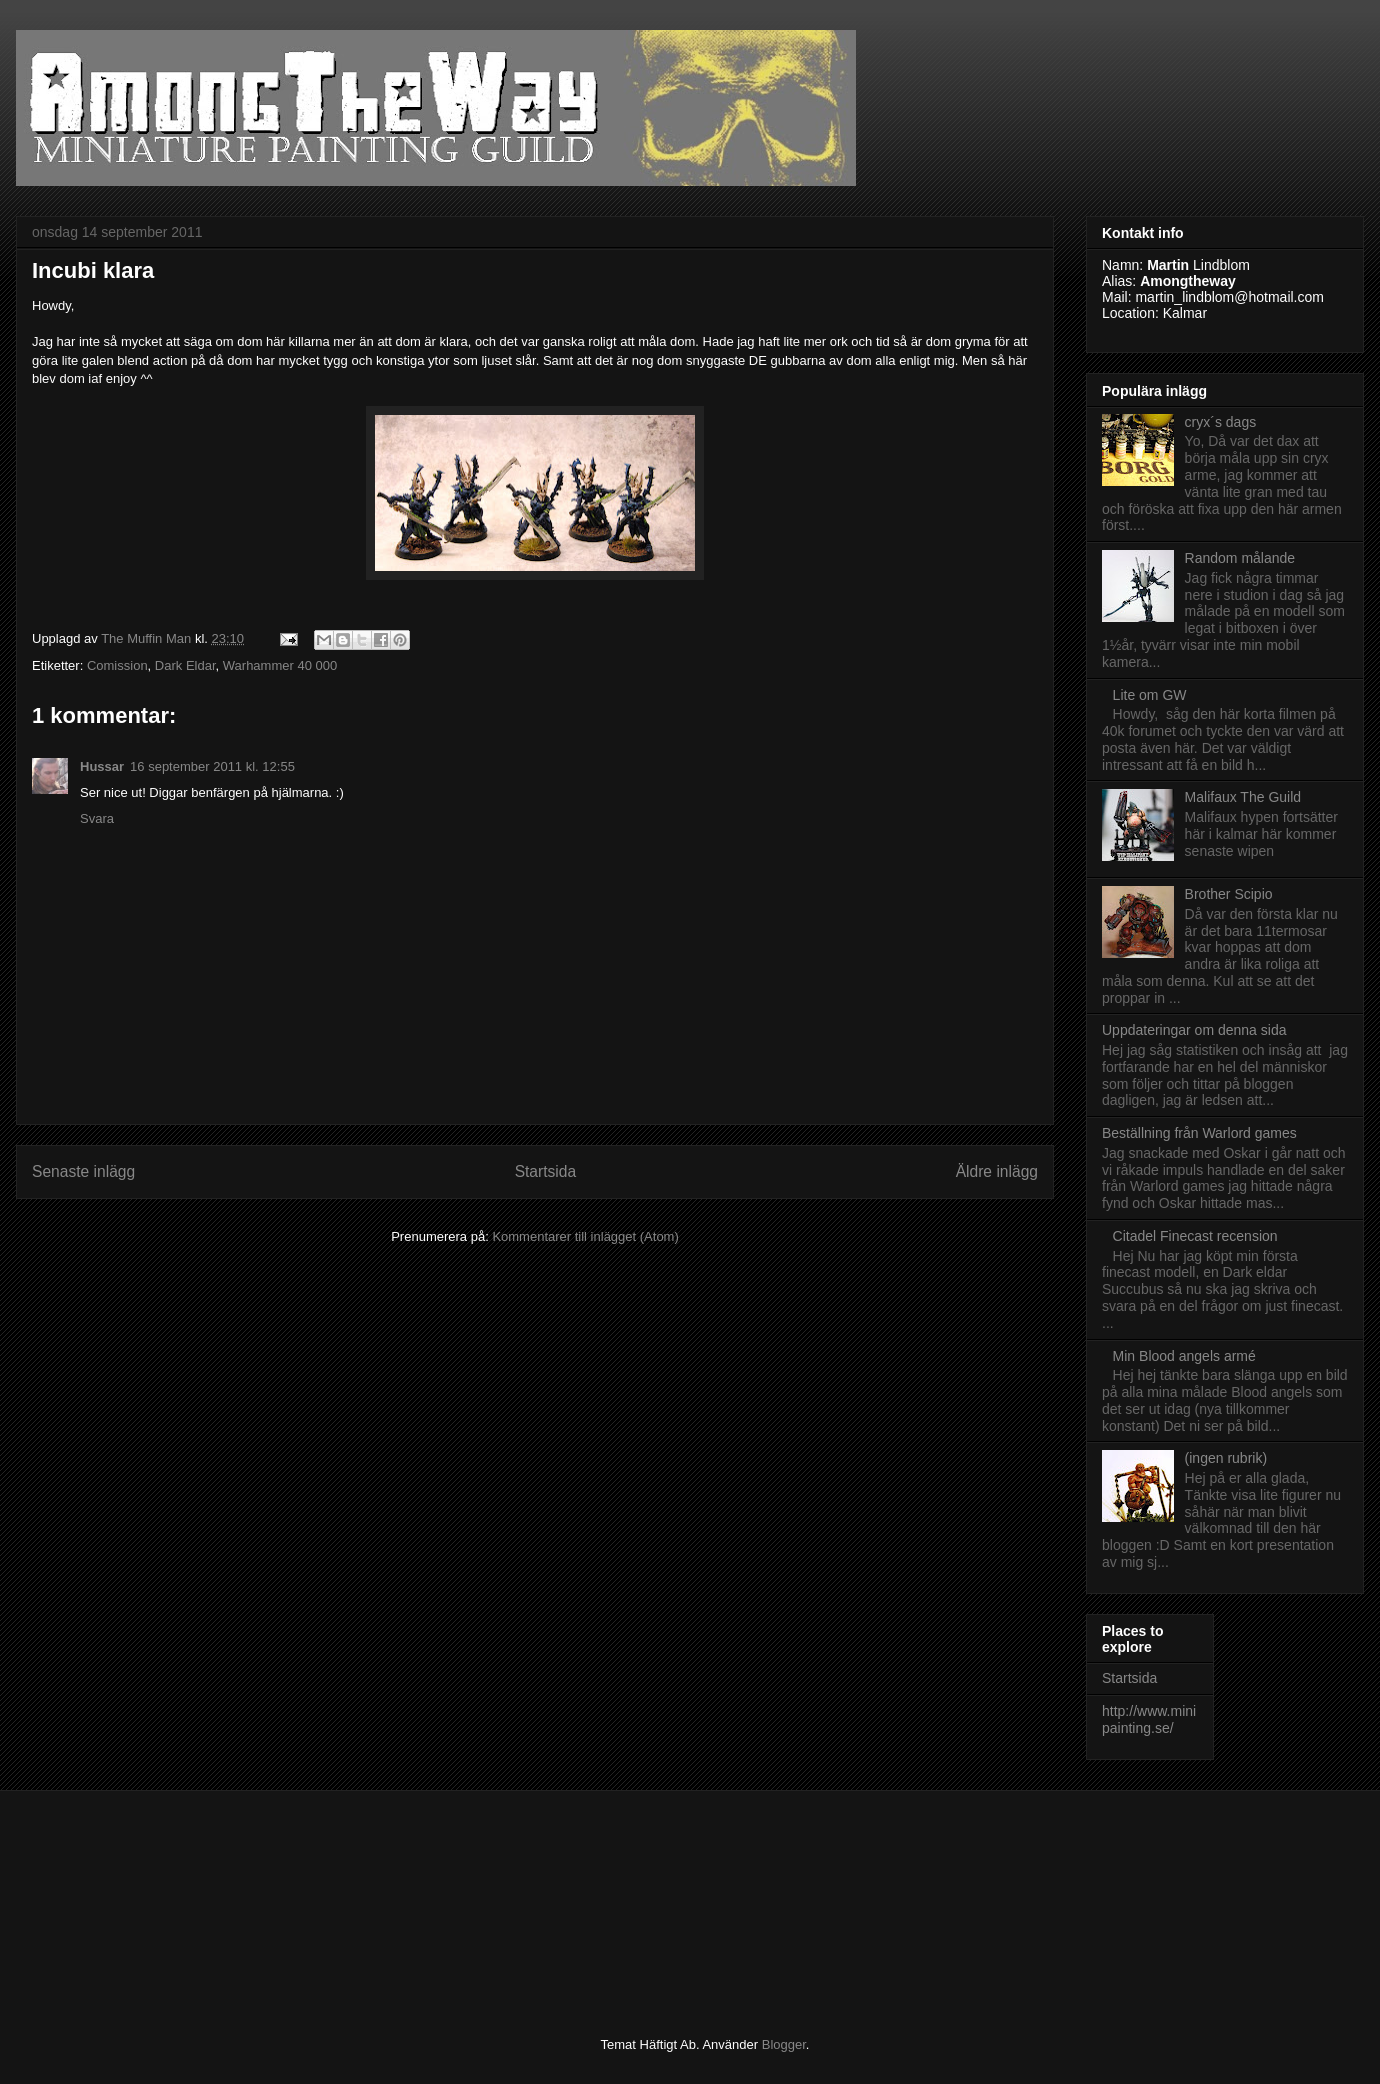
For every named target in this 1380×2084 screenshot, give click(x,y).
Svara (97, 818)
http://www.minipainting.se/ (1149, 1719)
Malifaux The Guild (1243, 797)
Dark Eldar (185, 665)
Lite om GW (1150, 695)
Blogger (784, 2044)
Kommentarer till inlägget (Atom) (585, 1236)
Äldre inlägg (997, 1171)
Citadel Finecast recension (1195, 1236)
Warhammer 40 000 (280, 665)
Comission (117, 665)
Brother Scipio (1229, 894)
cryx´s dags (1221, 422)
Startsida (546, 1171)
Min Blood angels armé (1184, 1356)
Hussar (102, 766)
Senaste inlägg (83, 1171)
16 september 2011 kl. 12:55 (212, 766)
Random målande (1240, 558)
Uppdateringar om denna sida (1194, 1030)
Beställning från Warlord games (1199, 1133)
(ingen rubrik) (1226, 1458)
